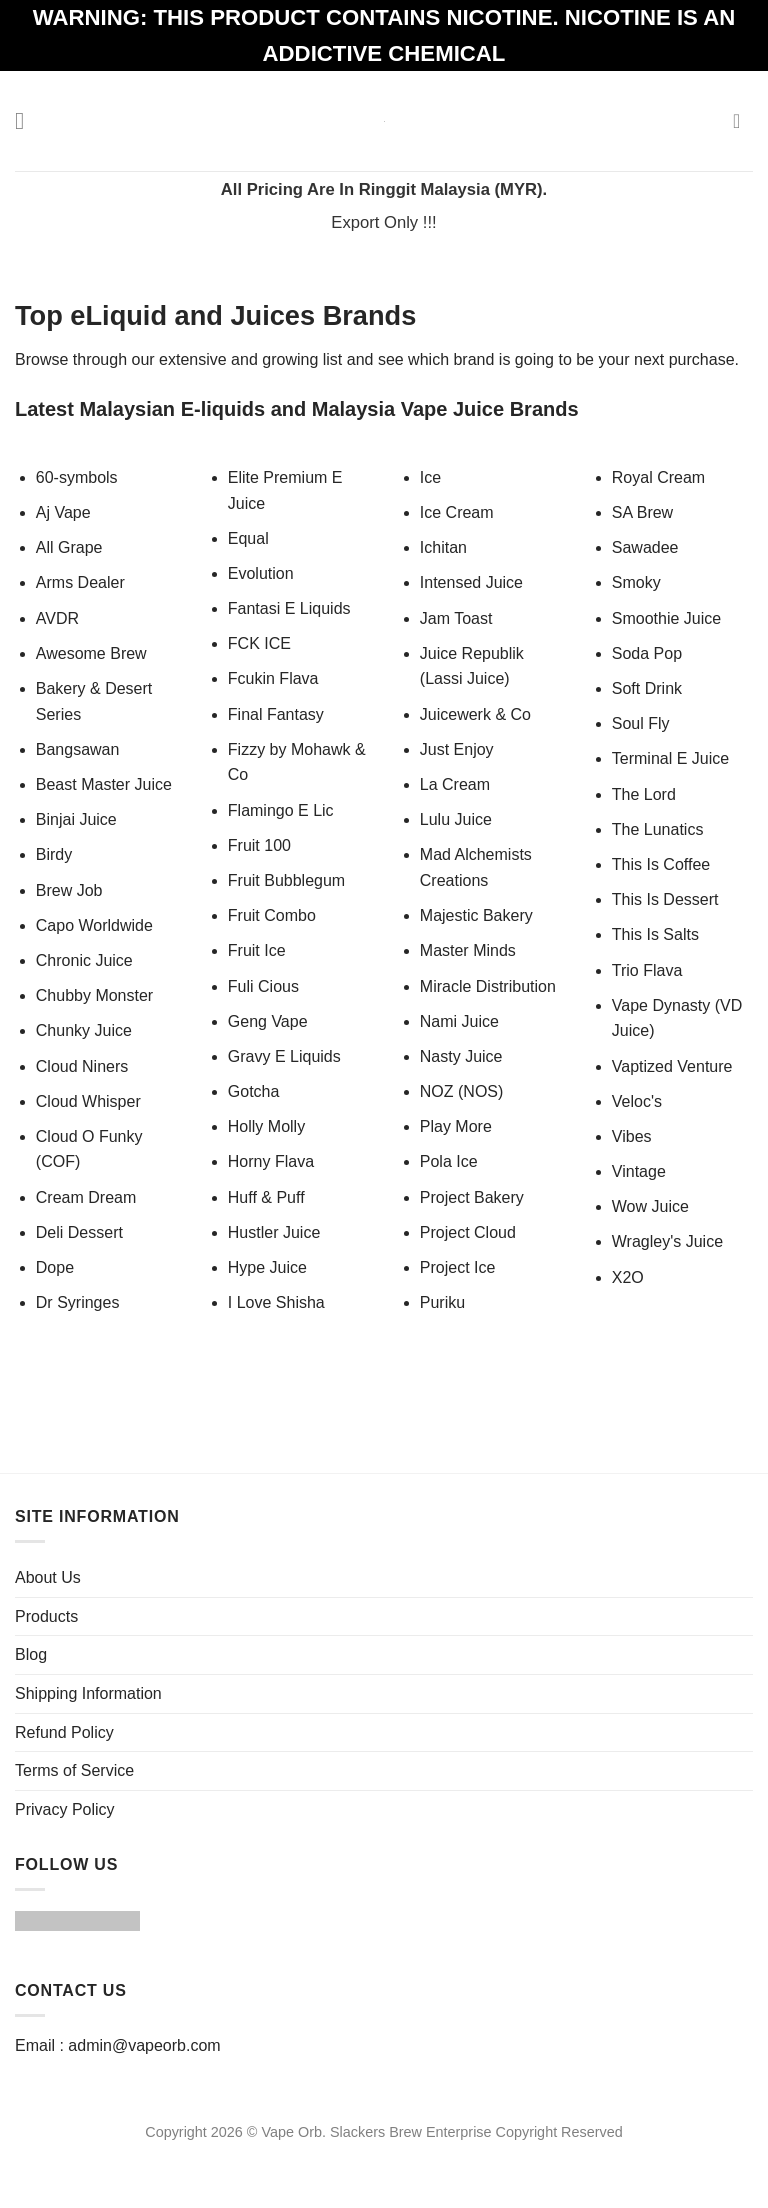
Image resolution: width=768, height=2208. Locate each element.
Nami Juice (459, 1021)
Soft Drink (647, 688)
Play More (456, 1126)
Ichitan (443, 547)
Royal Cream (658, 477)
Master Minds (468, 950)
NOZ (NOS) (462, 1091)
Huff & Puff (266, 1197)
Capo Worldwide (94, 925)
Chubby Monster (94, 995)
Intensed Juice (471, 582)
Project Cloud (468, 1232)
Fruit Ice (257, 950)
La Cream (455, 784)
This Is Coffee (661, 864)
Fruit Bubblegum (286, 880)
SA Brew (642, 512)
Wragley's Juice (667, 1241)
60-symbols (77, 477)
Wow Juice (650, 1206)
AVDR (57, 618)
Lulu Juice (458, 819)
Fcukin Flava (273, 678)
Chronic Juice (84, 960)
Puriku (442, 1302)
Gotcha (254, 1091)
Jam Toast (456, 618)
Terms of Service (74, 1770)
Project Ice (458, 1267)
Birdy (54, 854)
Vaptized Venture (672, 1066)
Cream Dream (86, 1197)
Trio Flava (647, 970)
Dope (55, 1267)
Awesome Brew (91, 653)
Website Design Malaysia (383, 2155)
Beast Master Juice (104, 784)
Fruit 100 (259, 845)
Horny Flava (271, 1161)
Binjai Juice (76, 819)
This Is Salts (655, 934)
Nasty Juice (461, 1056)
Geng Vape (268, 1021)
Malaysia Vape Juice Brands (445, 409)
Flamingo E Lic (281, 810)
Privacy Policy (65, 1809)
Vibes (632, 1136)
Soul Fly (641, 723)
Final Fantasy (276, 714)
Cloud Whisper (88, 1101)
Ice (430, 477)
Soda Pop (647, 653)
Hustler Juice (274, 1232)
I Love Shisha (276, 1302)
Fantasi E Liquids (289, 608)
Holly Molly (266, 1126)
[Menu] (27, 120)
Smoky (636, 582)
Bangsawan (78, 749)
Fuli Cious (263, 986)
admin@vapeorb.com (144, 2045)
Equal (248, 538)
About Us (48, 1577)
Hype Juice (267, 1267)
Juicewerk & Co (475, 714)
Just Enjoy (457, 749)
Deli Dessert (79, 1232)
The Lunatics (658, 829)
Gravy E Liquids (284, 1056)
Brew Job (69, 890)
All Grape (69, 547)
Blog (31, 1654)
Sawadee (645, 547)
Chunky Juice (84, 1030)
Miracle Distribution (488, 986)
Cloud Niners (82, 1066)
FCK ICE (259, 643)
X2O (628, 1277)
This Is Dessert (665, 899)
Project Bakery (472, 1197)
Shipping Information (88, 1693)
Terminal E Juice (670, 758)
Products (46, 1616)
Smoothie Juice (666, 618)
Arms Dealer (80, 582)
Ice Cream (457, 512)
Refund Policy (64, 1732)
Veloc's (637, 1101)
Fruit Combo (272, 915)
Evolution (261, 573)
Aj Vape (63, 512)
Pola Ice (449, 1161)
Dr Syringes (78, 1302)
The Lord (644, 794)
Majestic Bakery (476, 915)
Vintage (639, 1171)
